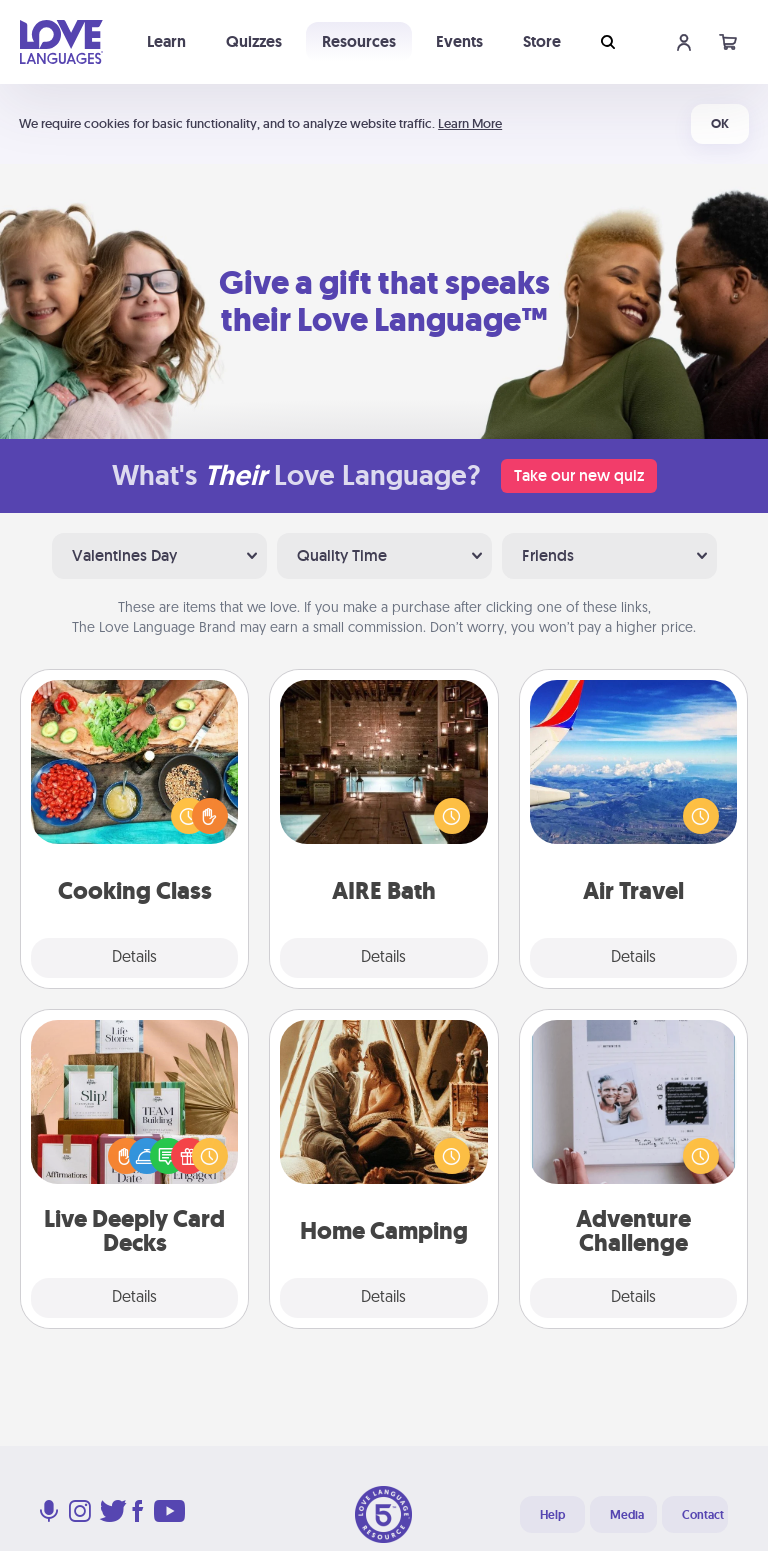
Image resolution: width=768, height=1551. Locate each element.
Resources (359, 41)
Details (134, 958)
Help (552, 1515)
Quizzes (254, 41)
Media (627, 1515)
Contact (703, 1515)
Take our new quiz (579, 475)
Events (459, 41)
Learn (166, 41)
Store (542, 41)
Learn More (470, 123)
